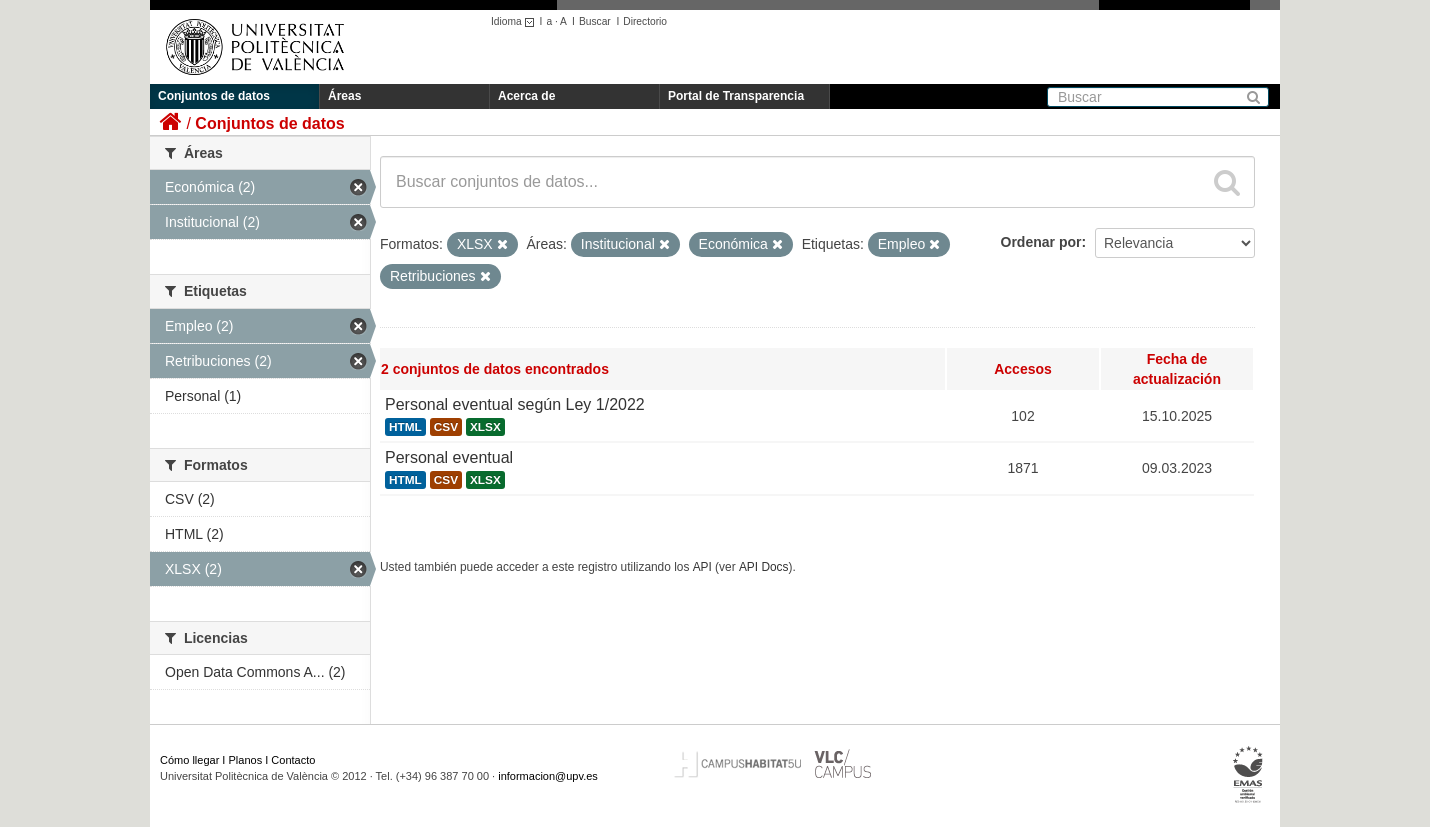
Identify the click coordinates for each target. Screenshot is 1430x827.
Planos (246, 760)
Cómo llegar (189, 760)
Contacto (293, 760)
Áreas (344, 96)
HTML (405, 427)
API (702, 567)
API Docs (764, 567)
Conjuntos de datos (214, 96)
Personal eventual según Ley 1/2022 (515, 404)
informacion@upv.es (548, 776)
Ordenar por (1041, 242)
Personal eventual (449, 457)
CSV (446, 427)
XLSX (485, 427)
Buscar (595, 21)
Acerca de (526, 96)
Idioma (515, 21)
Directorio (645, 21)
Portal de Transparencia (736, 96)
